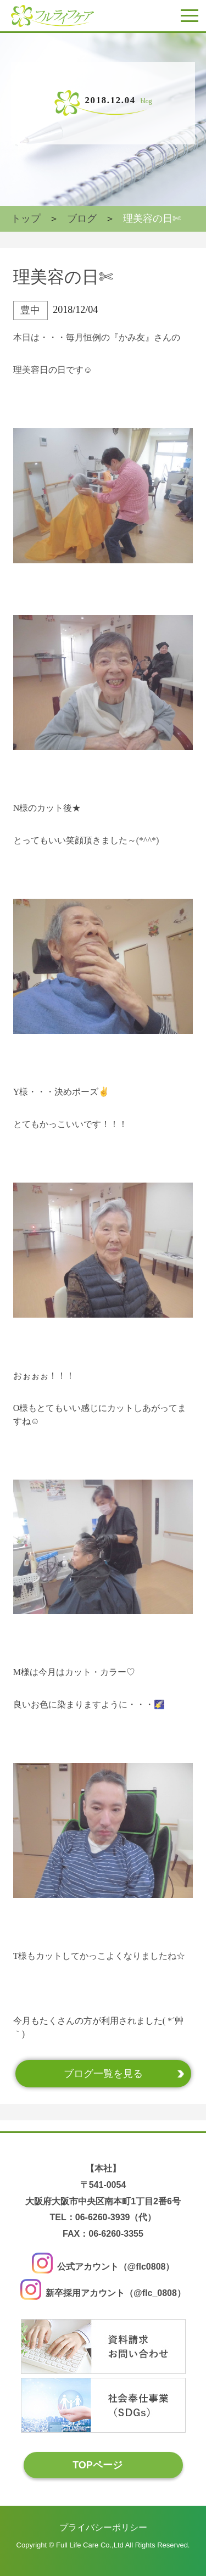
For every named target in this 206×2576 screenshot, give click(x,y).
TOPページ (98, 2464)
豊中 (30, 310)
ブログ (82, 218)
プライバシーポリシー (103, 2527)
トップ (26, 218)
